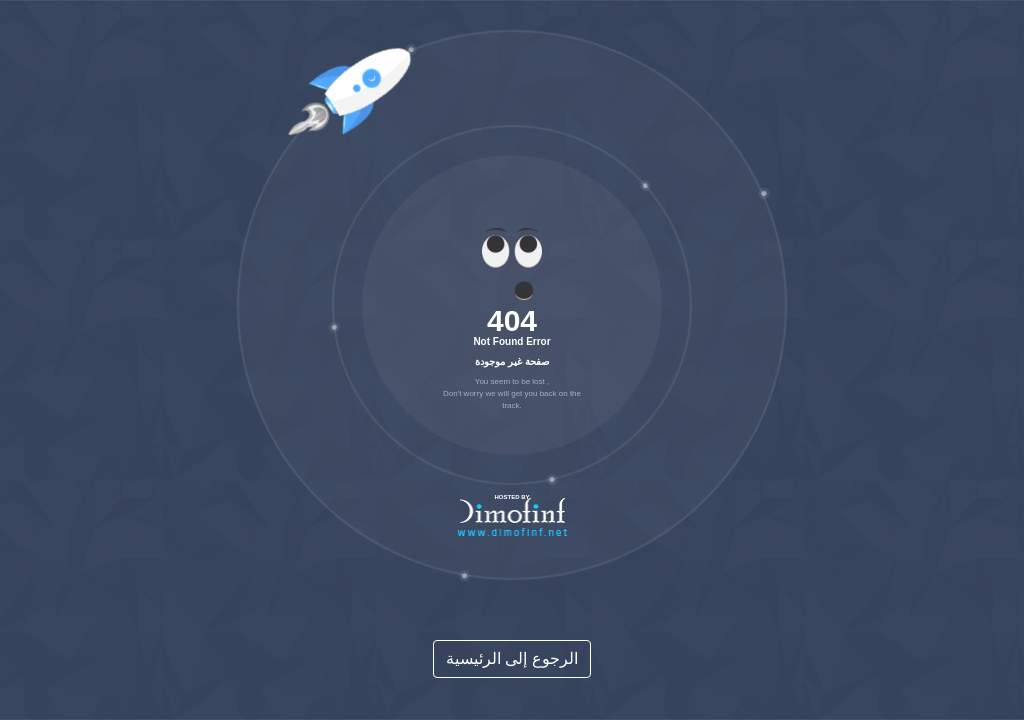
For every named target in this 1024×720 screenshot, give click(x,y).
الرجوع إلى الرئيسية (512, 658)
